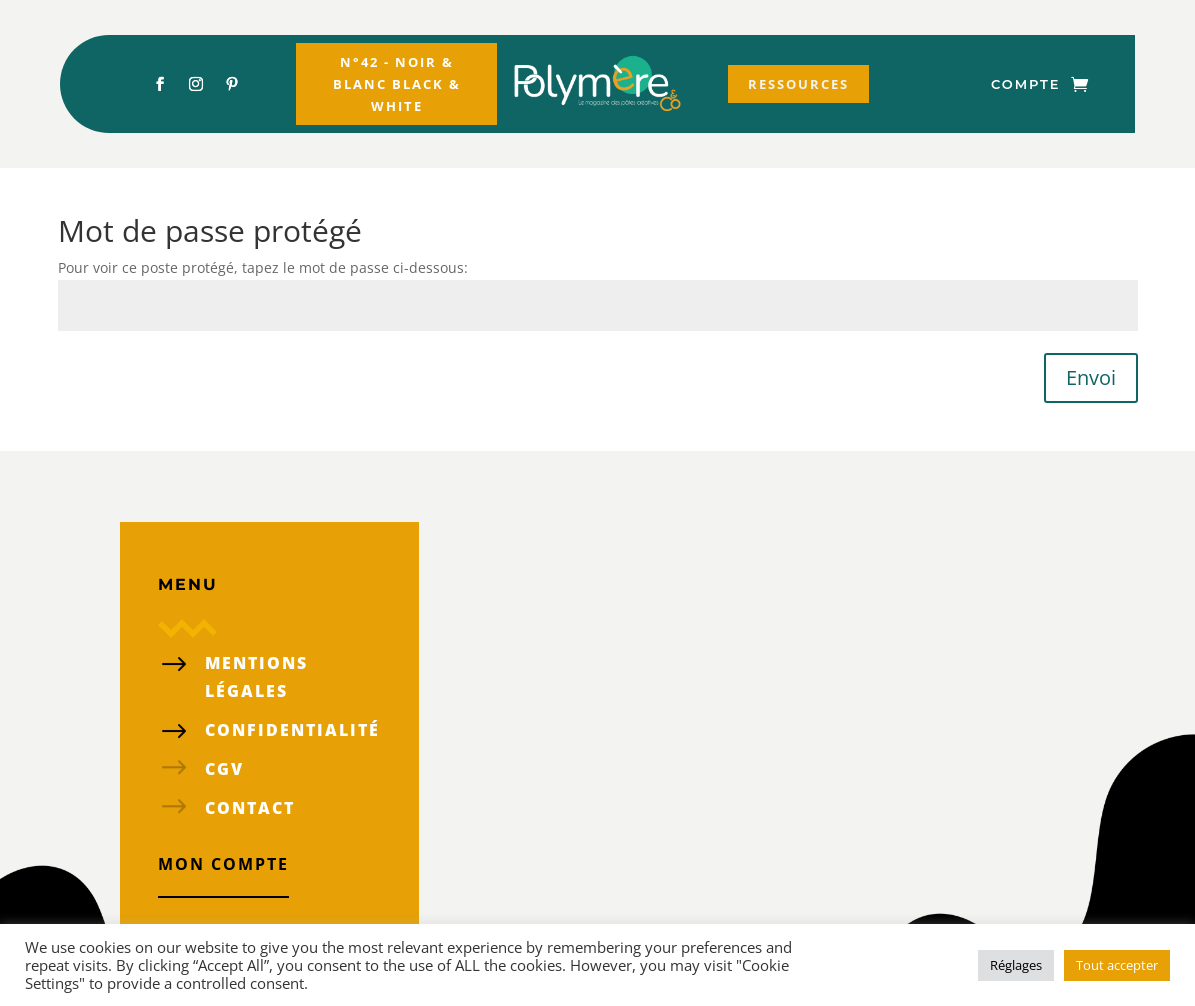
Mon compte (223, 864)
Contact (250, 808)
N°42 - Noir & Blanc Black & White (397, 84)
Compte (1025, 84)
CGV (224, 769)
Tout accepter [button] (1117, 965)
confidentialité (292, 730)
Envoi (1091, 377)
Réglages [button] (1016, 965)
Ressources (798, 84)
